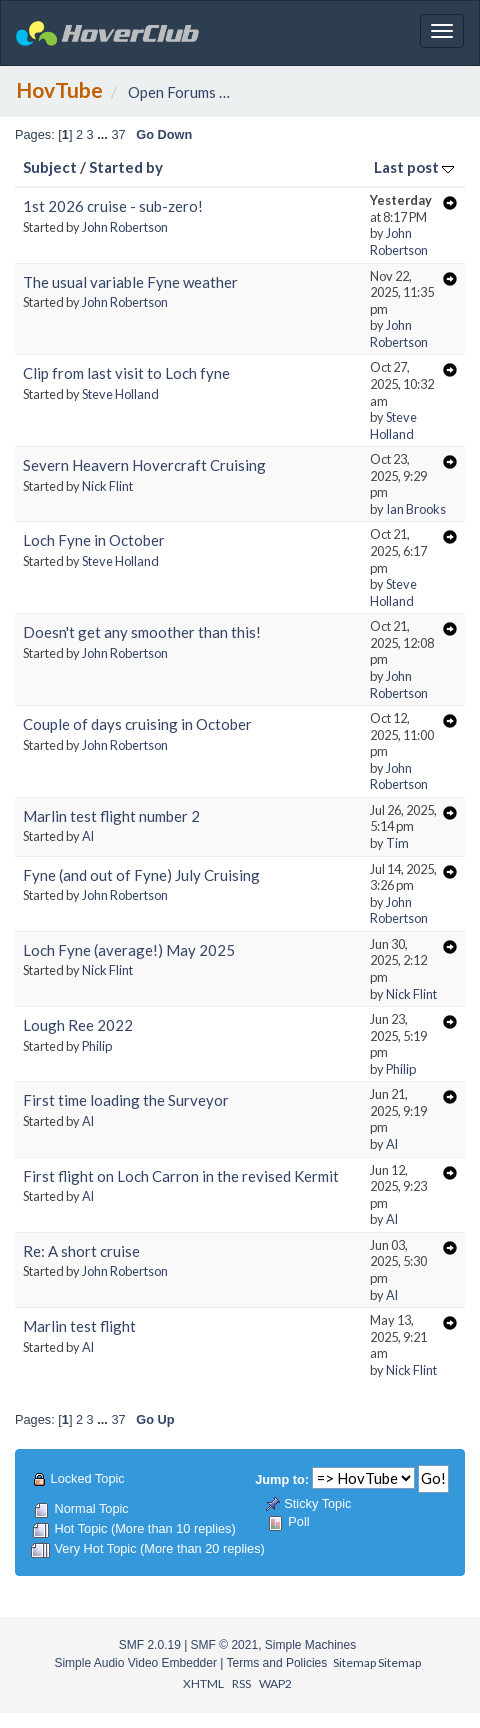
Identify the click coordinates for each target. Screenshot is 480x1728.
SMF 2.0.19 (150, 1645)
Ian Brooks (416, 509)
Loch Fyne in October (94, 540)
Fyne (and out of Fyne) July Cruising (141, 875)
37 (118, 134)
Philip (97, 1046)
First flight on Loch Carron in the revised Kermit (181, 1176)
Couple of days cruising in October (137, 724)
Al (88, 836)
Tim (397, 843)
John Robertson (125, 227)
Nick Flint (107, 486)
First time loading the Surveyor (126, 1100)
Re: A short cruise (81, 1251)
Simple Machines (310, 1645)
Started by (126, 167)
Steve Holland (120, 394)
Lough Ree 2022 (78, 1025)
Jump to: (282, 1479)
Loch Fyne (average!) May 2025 (129, 950)
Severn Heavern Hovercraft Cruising (144, 465)
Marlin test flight (79, 1326)
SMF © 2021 (225, 1645)
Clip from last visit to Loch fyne (126, 373)
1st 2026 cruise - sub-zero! (113, 206)
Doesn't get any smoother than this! (142, 632)
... (104, 134)
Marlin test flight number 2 (111, 816)
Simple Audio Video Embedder (135, 1663)
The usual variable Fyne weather (130, 282)
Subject (50, 167)
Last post (414, 167)
